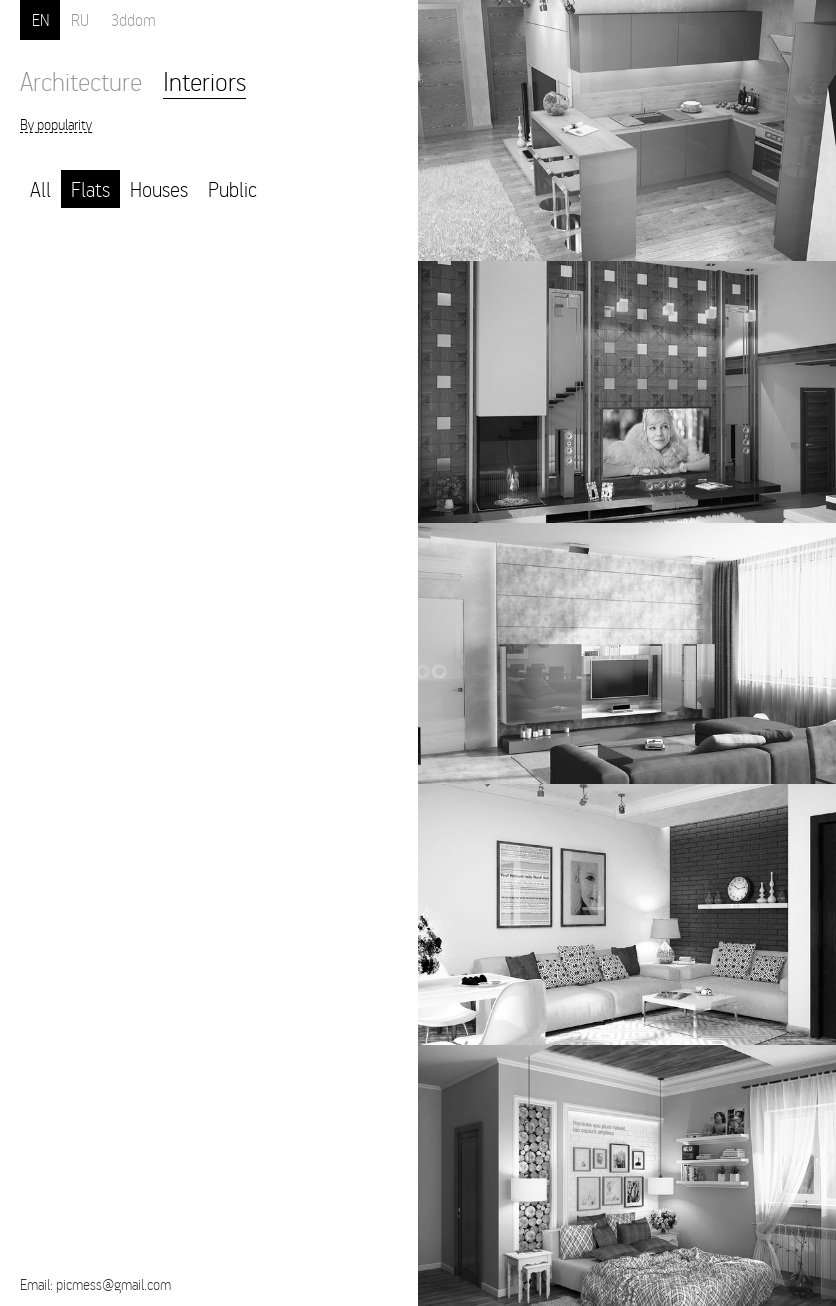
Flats (90, 188)
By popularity (56, 124)
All (40, 188)
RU (80, 19)
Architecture (81, 81)
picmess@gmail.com (113, 1284)
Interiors (204, 81)
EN (40, 19)
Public (232, 188)
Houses (159, 188)
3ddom (133, 19)
